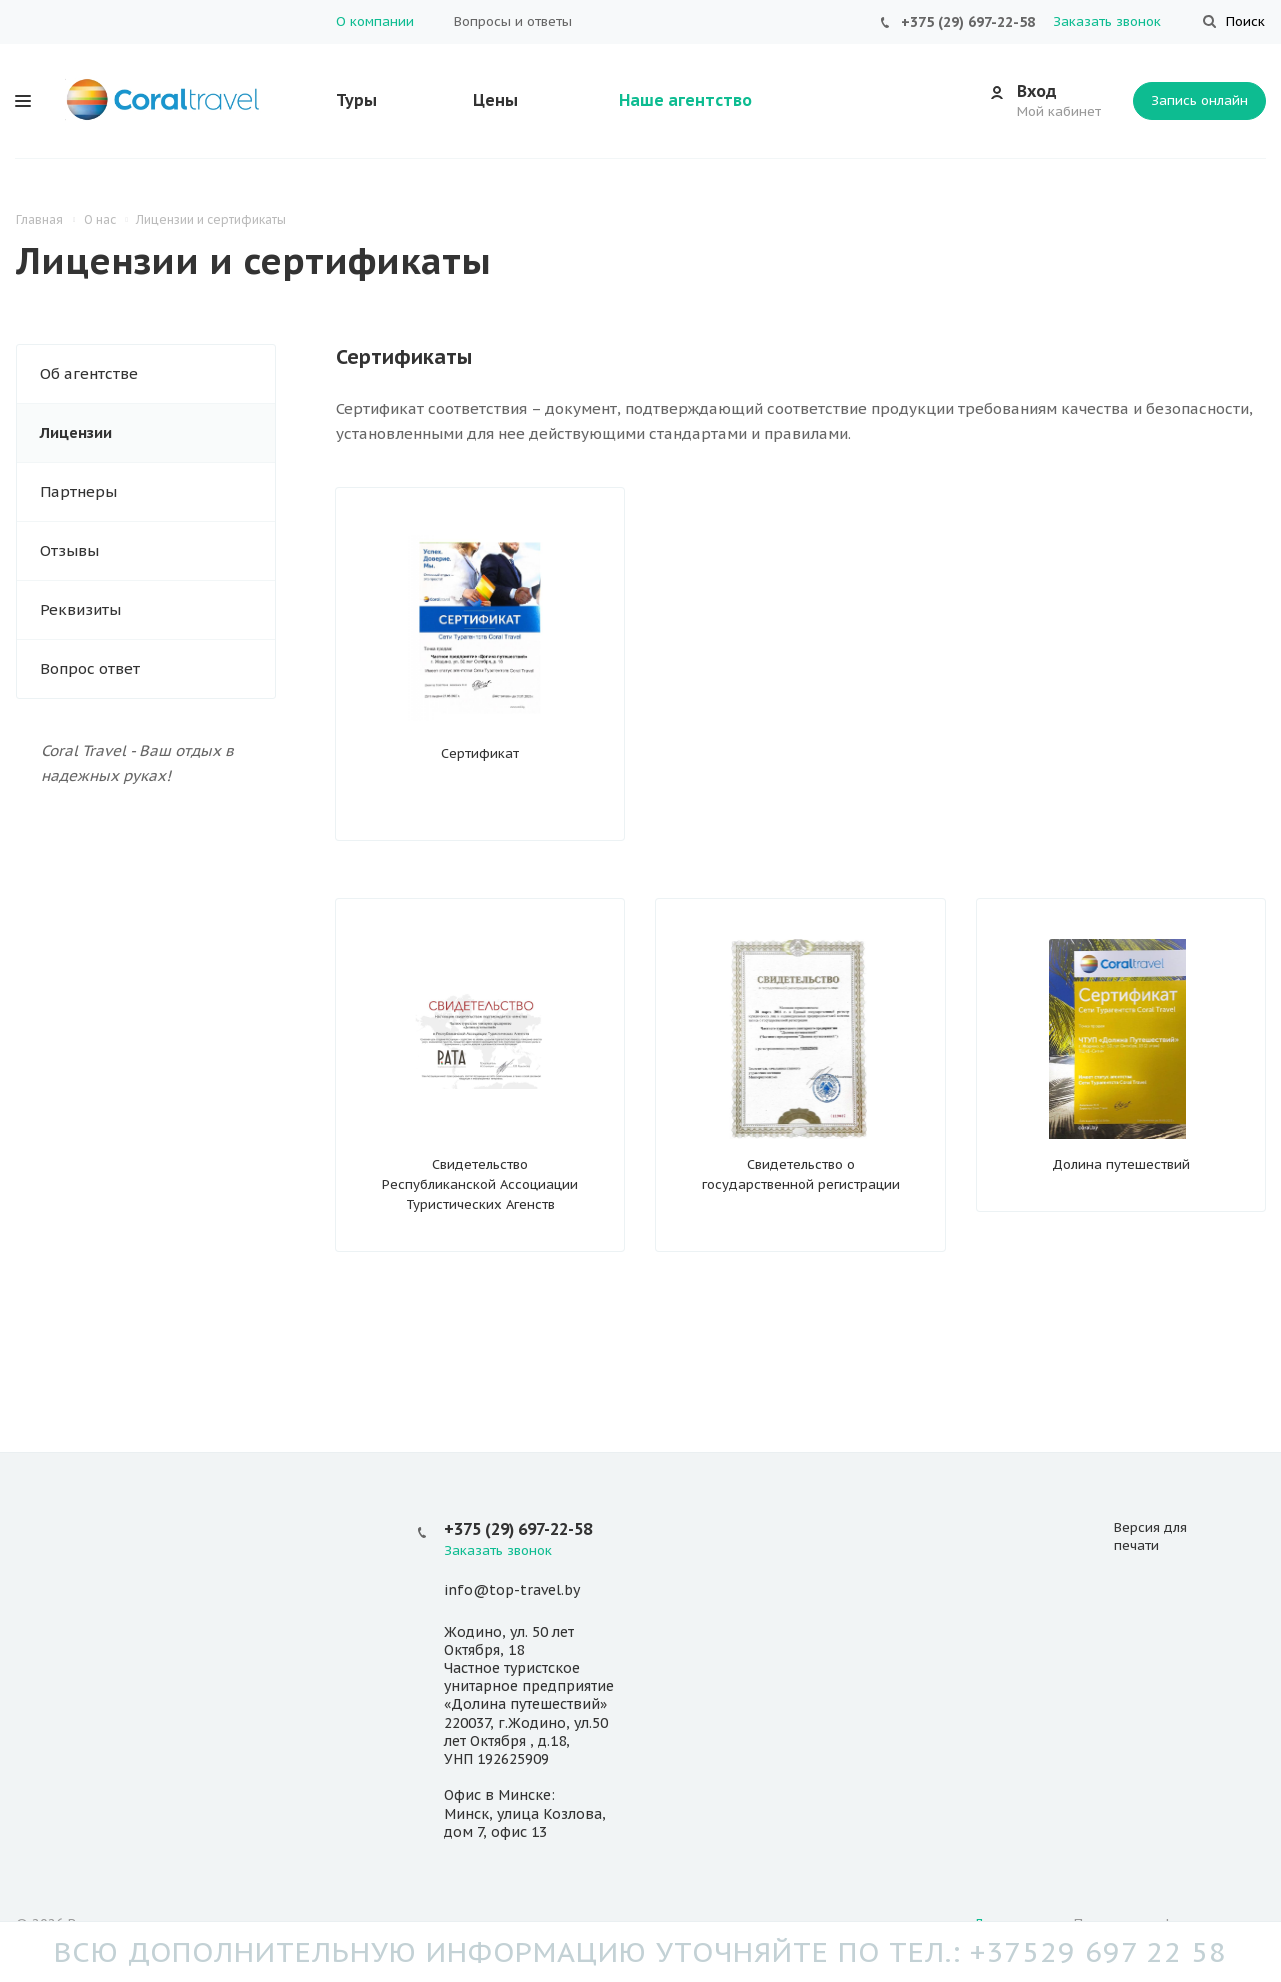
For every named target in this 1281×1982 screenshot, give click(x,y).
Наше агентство (685, 100)
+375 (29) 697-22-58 (968, 22)
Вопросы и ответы (513, 21)
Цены (495, 100)
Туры (356, 100)
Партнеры (78, 491)
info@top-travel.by (512, 1591)
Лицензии (76, 432)
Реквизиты (80, 609)
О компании (375, 21)
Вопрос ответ (90, 668)
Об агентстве (89, 373)
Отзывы (69, 550)
